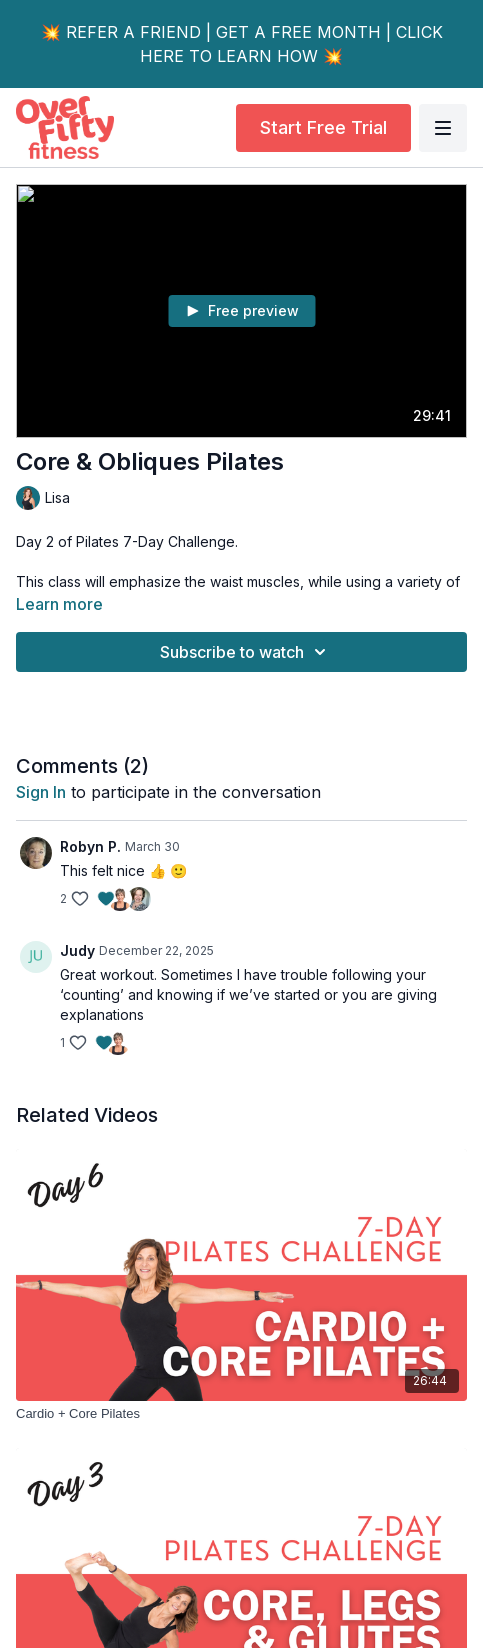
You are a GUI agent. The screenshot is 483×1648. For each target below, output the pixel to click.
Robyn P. (90, 846)
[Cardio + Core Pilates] (241, 1414)
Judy (77, 950)
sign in (41, 792)
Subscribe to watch (246, 652)
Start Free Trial (323, 127)
